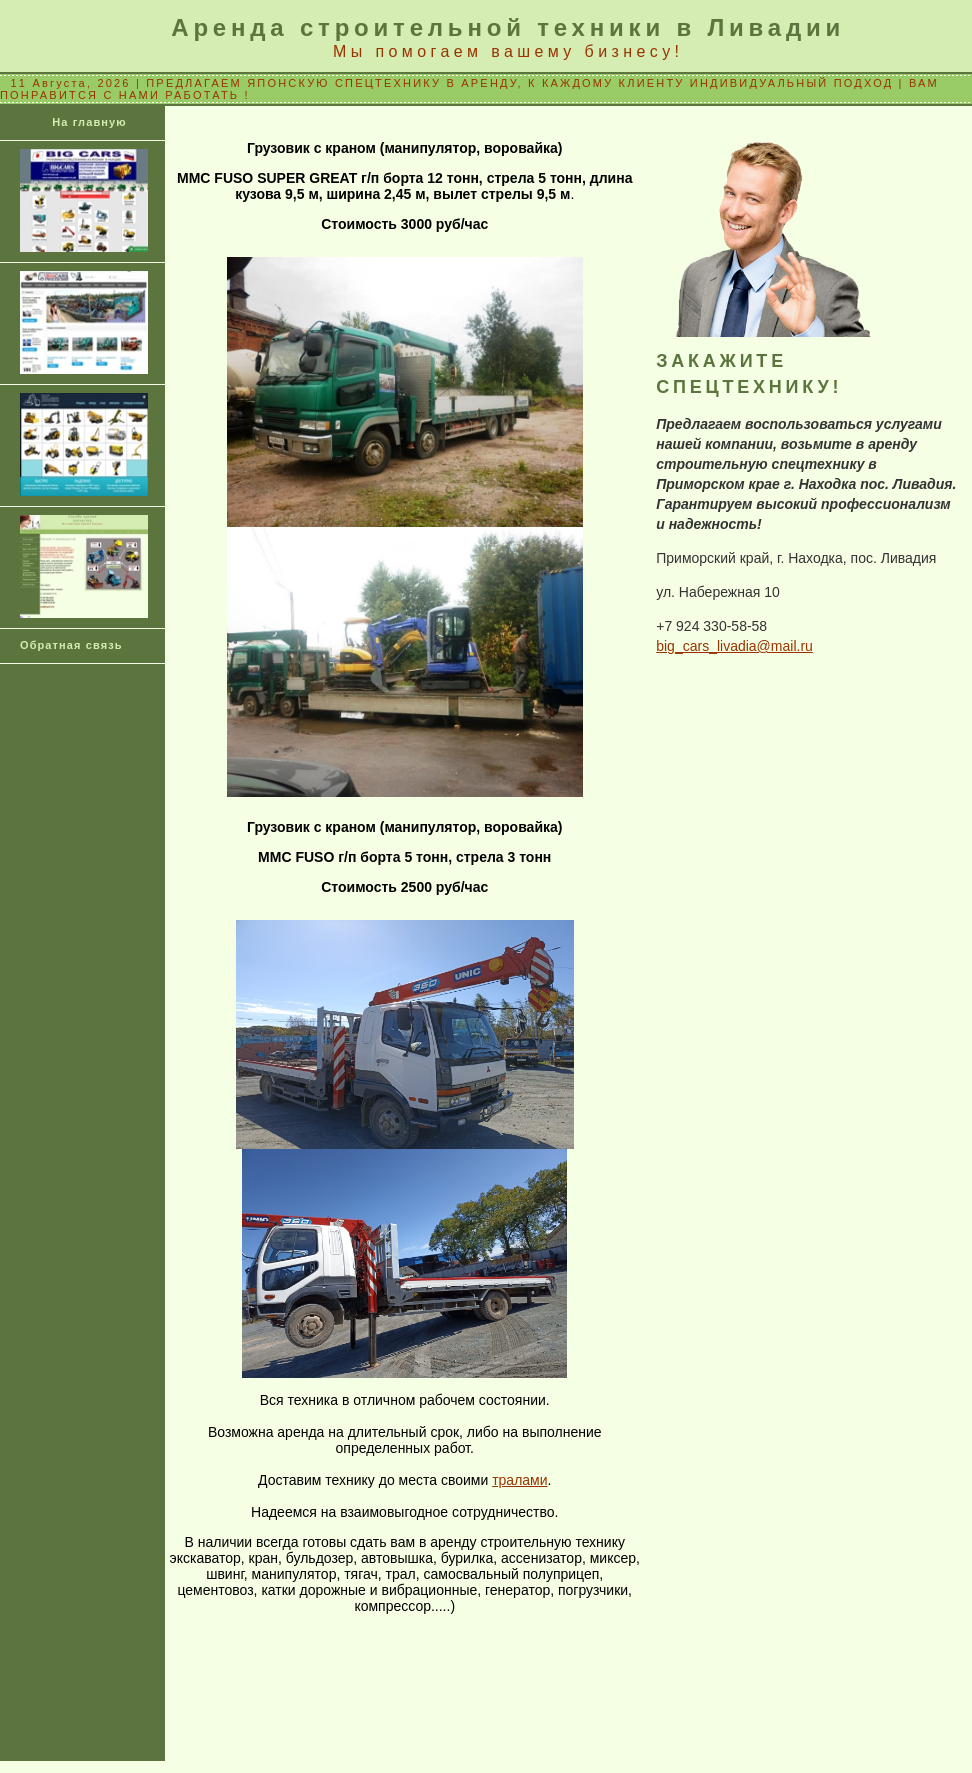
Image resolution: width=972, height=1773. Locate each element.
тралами (519, 1480)
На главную (89, 122)
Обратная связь (71, 645)
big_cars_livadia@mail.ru (734, 646)
